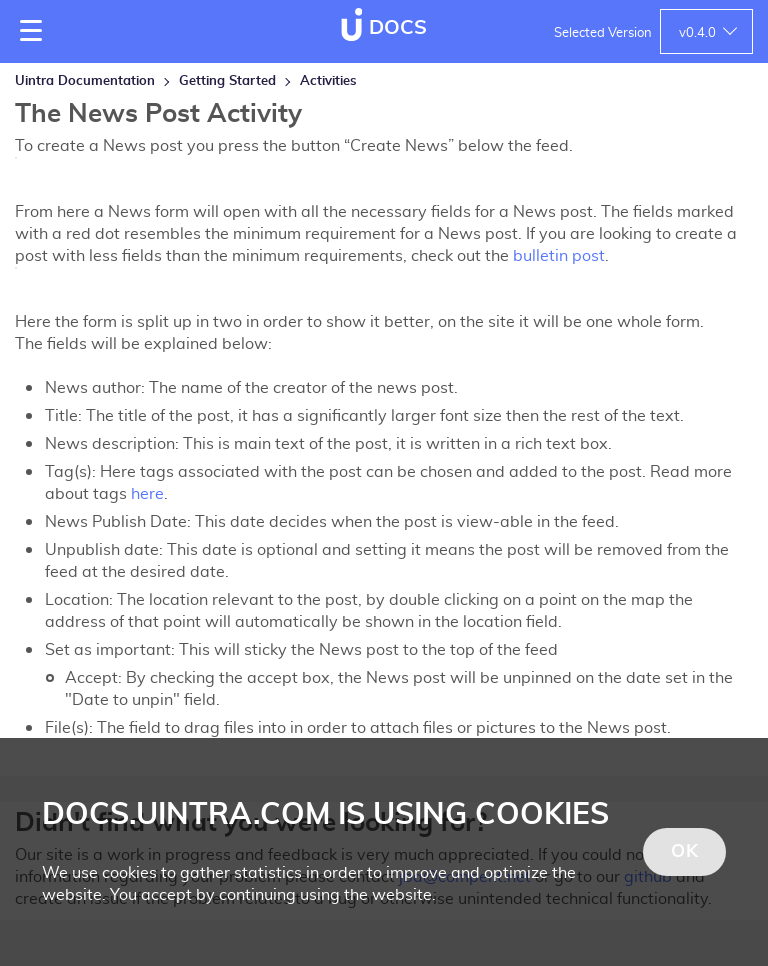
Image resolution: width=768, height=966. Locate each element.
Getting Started (227, 81)
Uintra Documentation (85, 81)
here (147, 494)
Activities (328, 81)
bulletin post (559, 256)
